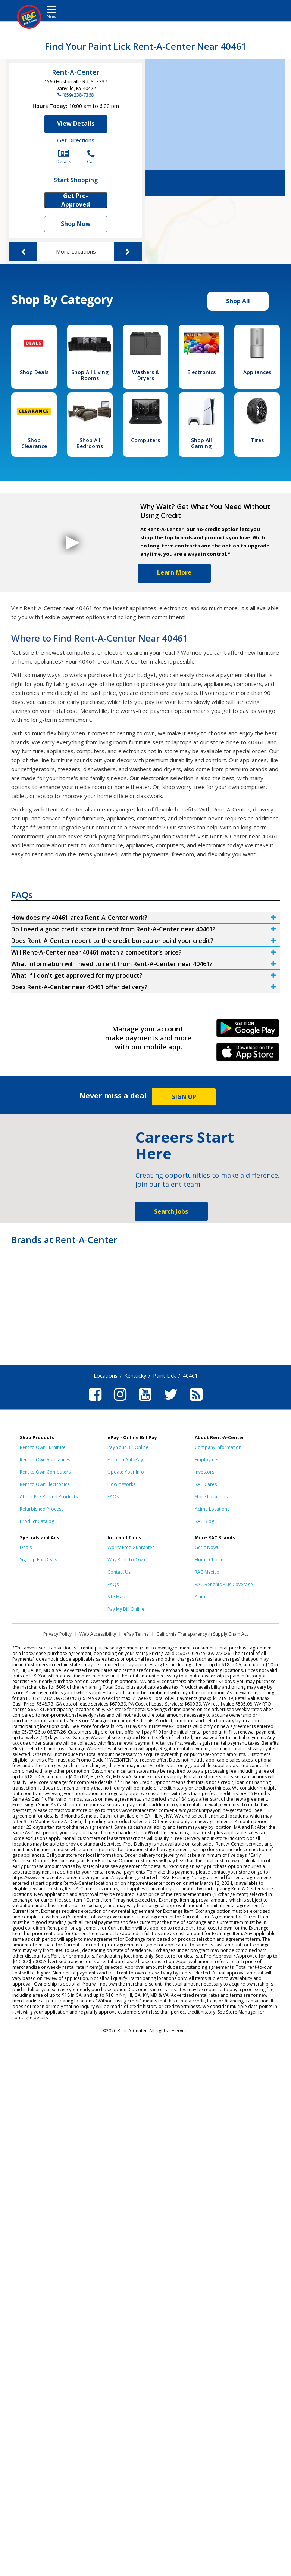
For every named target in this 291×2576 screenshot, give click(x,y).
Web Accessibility (97, 1634)
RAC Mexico (207, 1572)
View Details (75, 124)
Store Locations (211, 1496)
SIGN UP (184, 1097)
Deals (26, 1547)
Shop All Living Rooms (90, 375)
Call (91, 157)
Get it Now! (206, 1547)
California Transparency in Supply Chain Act (202, 1634)
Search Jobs (171, 1211)
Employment (208, 1459)
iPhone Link (247, 1054)
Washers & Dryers (145, 375)
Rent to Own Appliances (45, 1459)
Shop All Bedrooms (89, 443)
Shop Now (76, 224)
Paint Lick (164, 1375)
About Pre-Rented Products (49, 1496)
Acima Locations (212, 1509)
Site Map (116, 1596)
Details (63, 157)
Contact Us (119, 1572)
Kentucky (135, 1375)
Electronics (201, 372)
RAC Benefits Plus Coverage (224, 1584)
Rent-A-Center (75, 72)
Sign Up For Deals (38, 1560)
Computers (145, 440)
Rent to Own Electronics (44, 1484)
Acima (201, 1596)
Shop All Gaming (201, 443)
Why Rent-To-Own (126, 1560)
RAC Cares (206, 1484)
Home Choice (209, 1560)
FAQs (113, 1496)
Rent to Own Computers (45, 1472)
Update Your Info (125, 1472)
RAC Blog (204, 1521)
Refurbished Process (41, 1509)
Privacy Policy (57, 1634)
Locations (106, 1375)
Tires (257, 440)
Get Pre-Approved (75, 200)
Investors (204, 1472)
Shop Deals (34, 372)
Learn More (174, 572)
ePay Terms (136, 1634)
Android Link (247, 1031)
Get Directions (75, 140)
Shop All (238, 301)
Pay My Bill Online (125, 1609)
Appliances (257, 372)
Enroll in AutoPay (125, 1459)
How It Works (121, 1484)
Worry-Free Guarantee (131, 1547)
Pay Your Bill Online (127, 1447)
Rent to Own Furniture (43, 1447)
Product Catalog (37, 1521)
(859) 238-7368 (78, 94)
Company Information (218, 1447)
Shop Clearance (34, 443)
